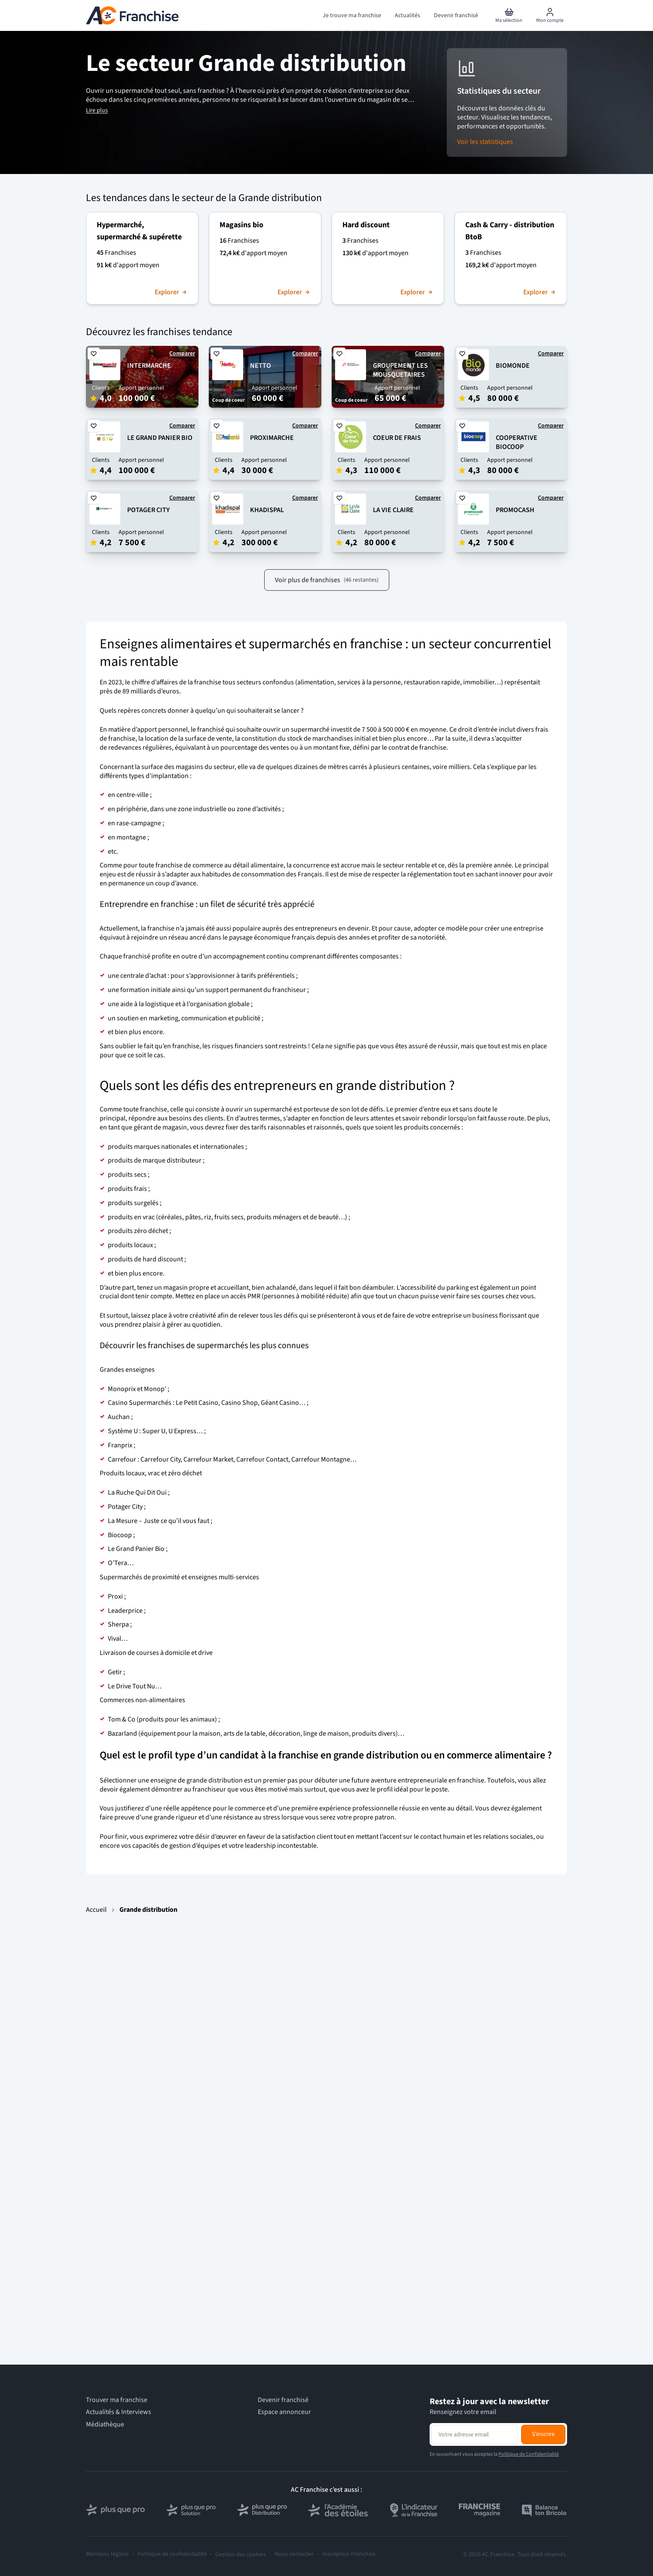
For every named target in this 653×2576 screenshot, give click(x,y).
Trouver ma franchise (116, 2400)
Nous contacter (294, 2554)
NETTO (260, 365)
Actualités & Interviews (118, 2412)
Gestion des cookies (240, 2554)
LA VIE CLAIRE (393, 510)
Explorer (171, 292)
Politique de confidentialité (172, 2554)
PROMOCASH (515, 510)
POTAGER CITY (148, 510)
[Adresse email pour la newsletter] (474, 2434)
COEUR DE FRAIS (397, 438)
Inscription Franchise (348, 2554)
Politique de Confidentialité (528, 2454)
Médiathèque (105, 2424)
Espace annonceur (284, 2412)
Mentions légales (107, 2554)
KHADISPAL (267, 510)
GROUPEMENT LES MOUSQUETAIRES (400, 370)
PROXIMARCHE (272, 438)
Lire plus (97, 110)
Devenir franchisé (283, 2400)
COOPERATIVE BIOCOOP (516, 442)
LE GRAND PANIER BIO (159, 438)
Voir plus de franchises (326, 580)
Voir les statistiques (485, 142)
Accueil (96, 1909)
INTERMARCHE (149, 365)
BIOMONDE (513, 365)
